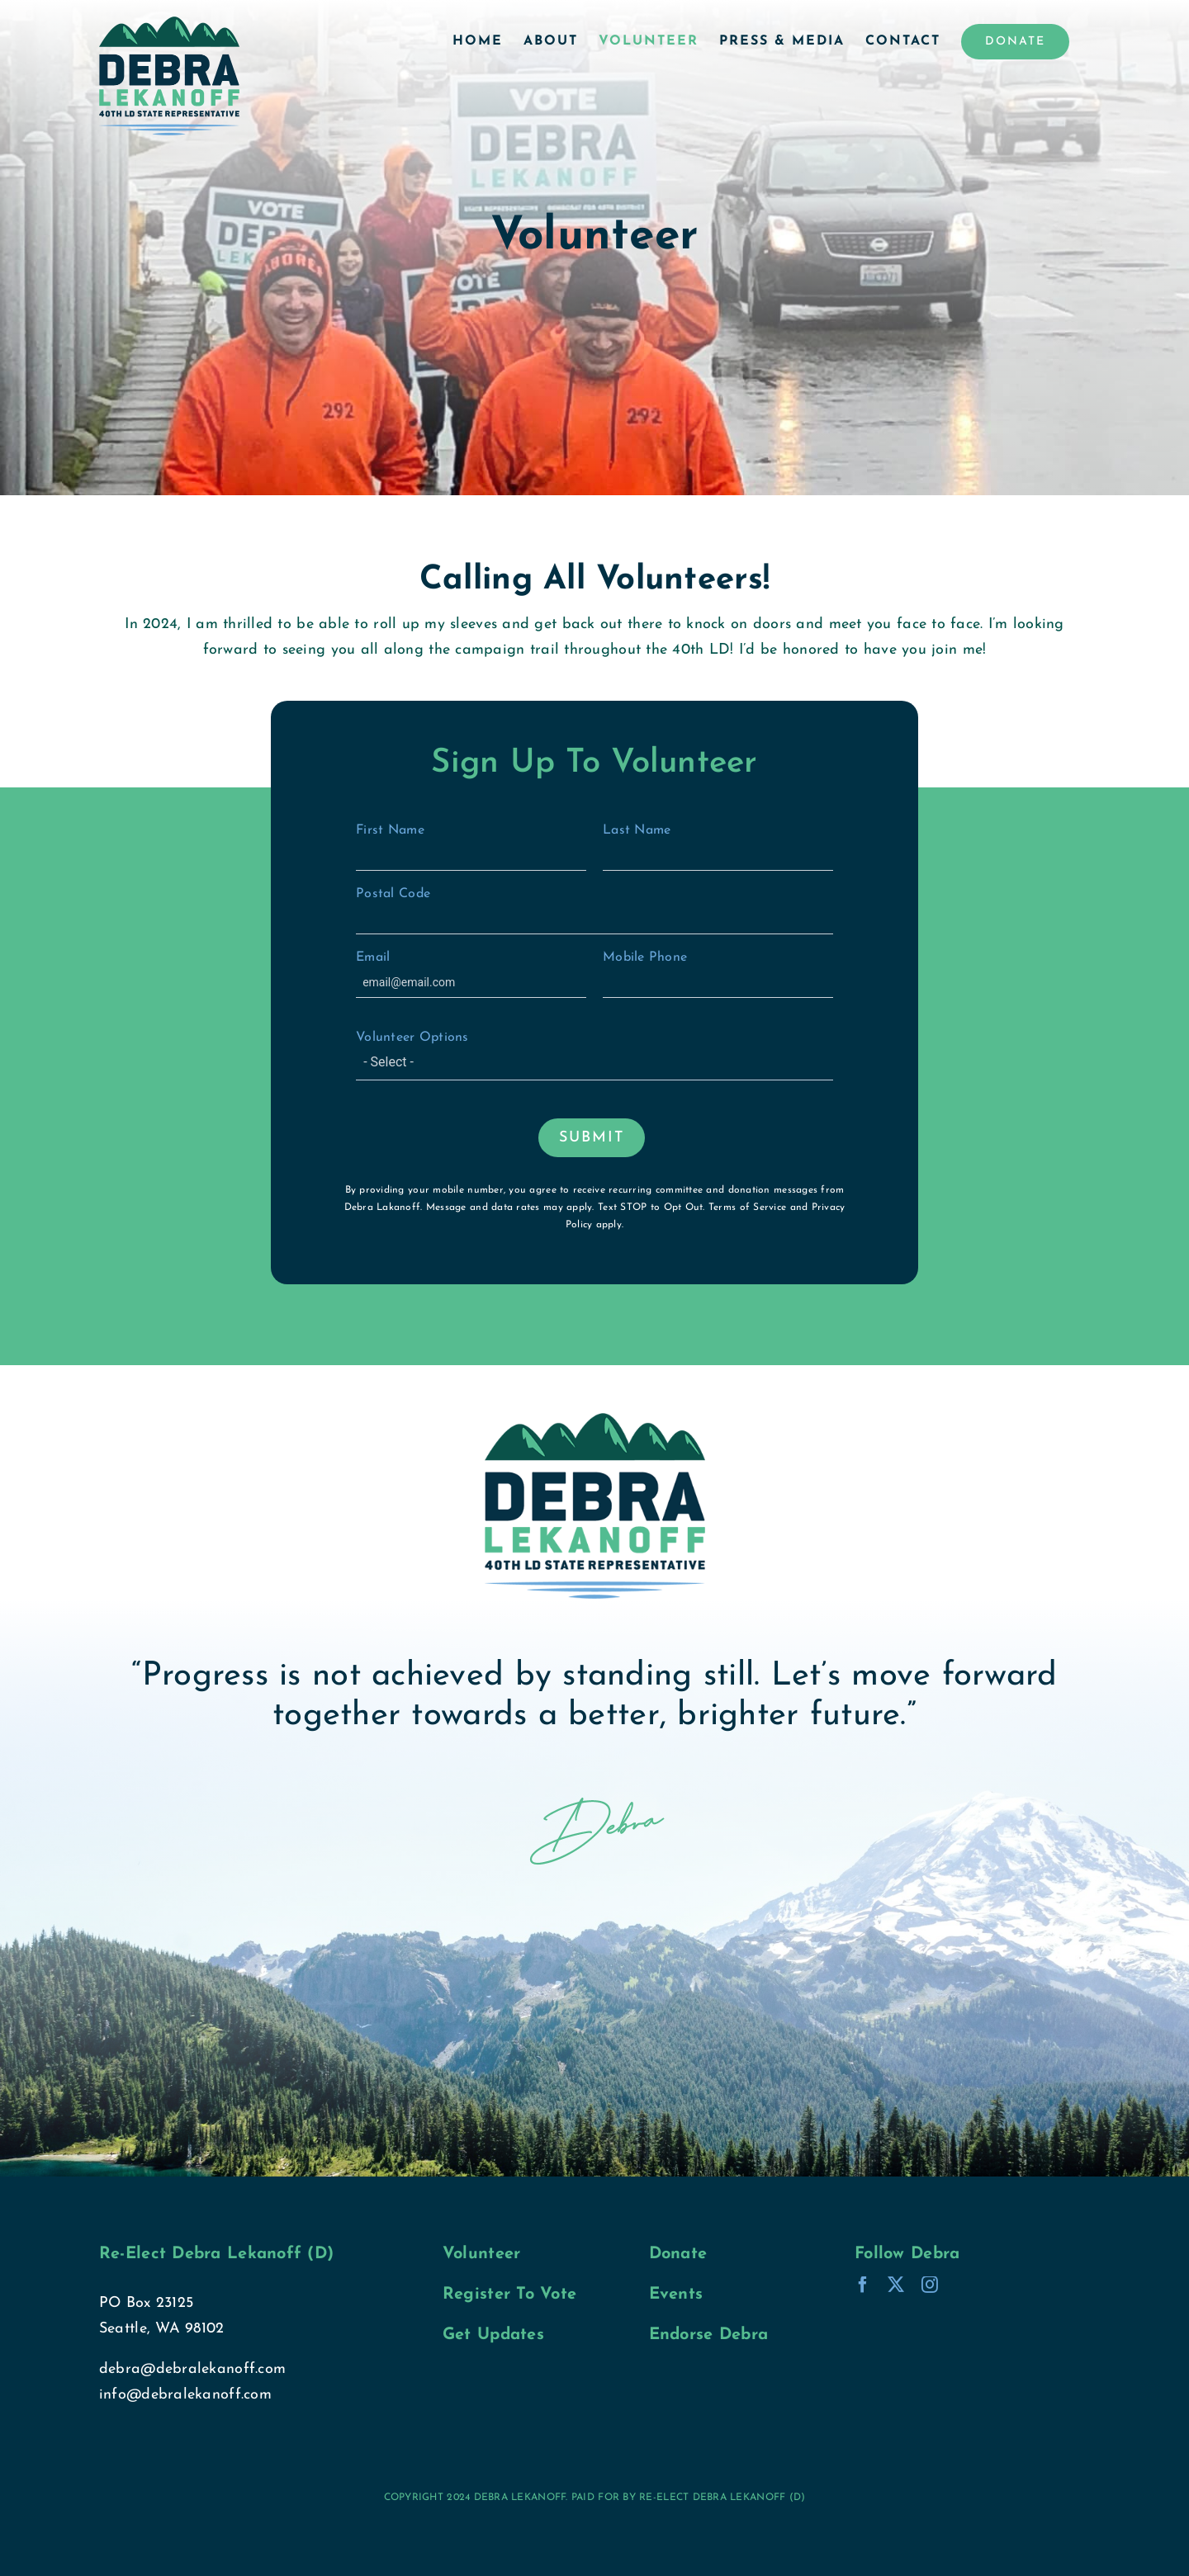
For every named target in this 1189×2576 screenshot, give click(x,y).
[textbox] (602, 1062)
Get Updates (493, 2335)
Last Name (718, 847)
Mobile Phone (718, 974)
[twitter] (896, 2284)
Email (471, 974)
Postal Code (594, 910)
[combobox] (594, 1063)
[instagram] (929, 2284)
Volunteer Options (594, 1055)
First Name (471, 847)
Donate (678, 2254)
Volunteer (481, 2254)
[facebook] (863, 2284)
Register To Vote (509, 2294)
